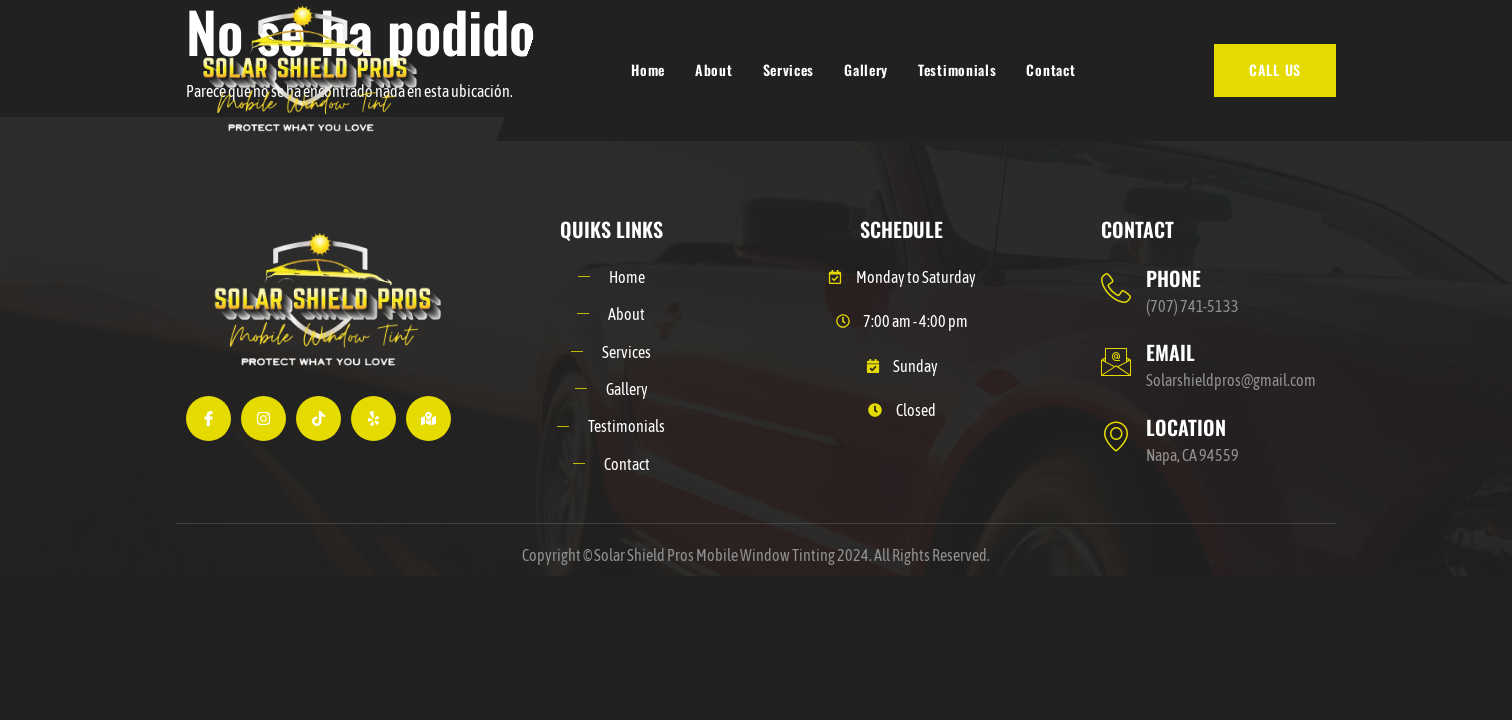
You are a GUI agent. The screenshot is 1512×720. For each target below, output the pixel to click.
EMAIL (1170, 352)
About (714, 69)
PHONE (1173, 278)
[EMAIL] (1116, 362)
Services (789, 69)
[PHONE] (1116, 288)
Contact (1050, 69)
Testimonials (957, 69)
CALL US (1275, 69)
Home (648, 69)
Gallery (866, 69)
